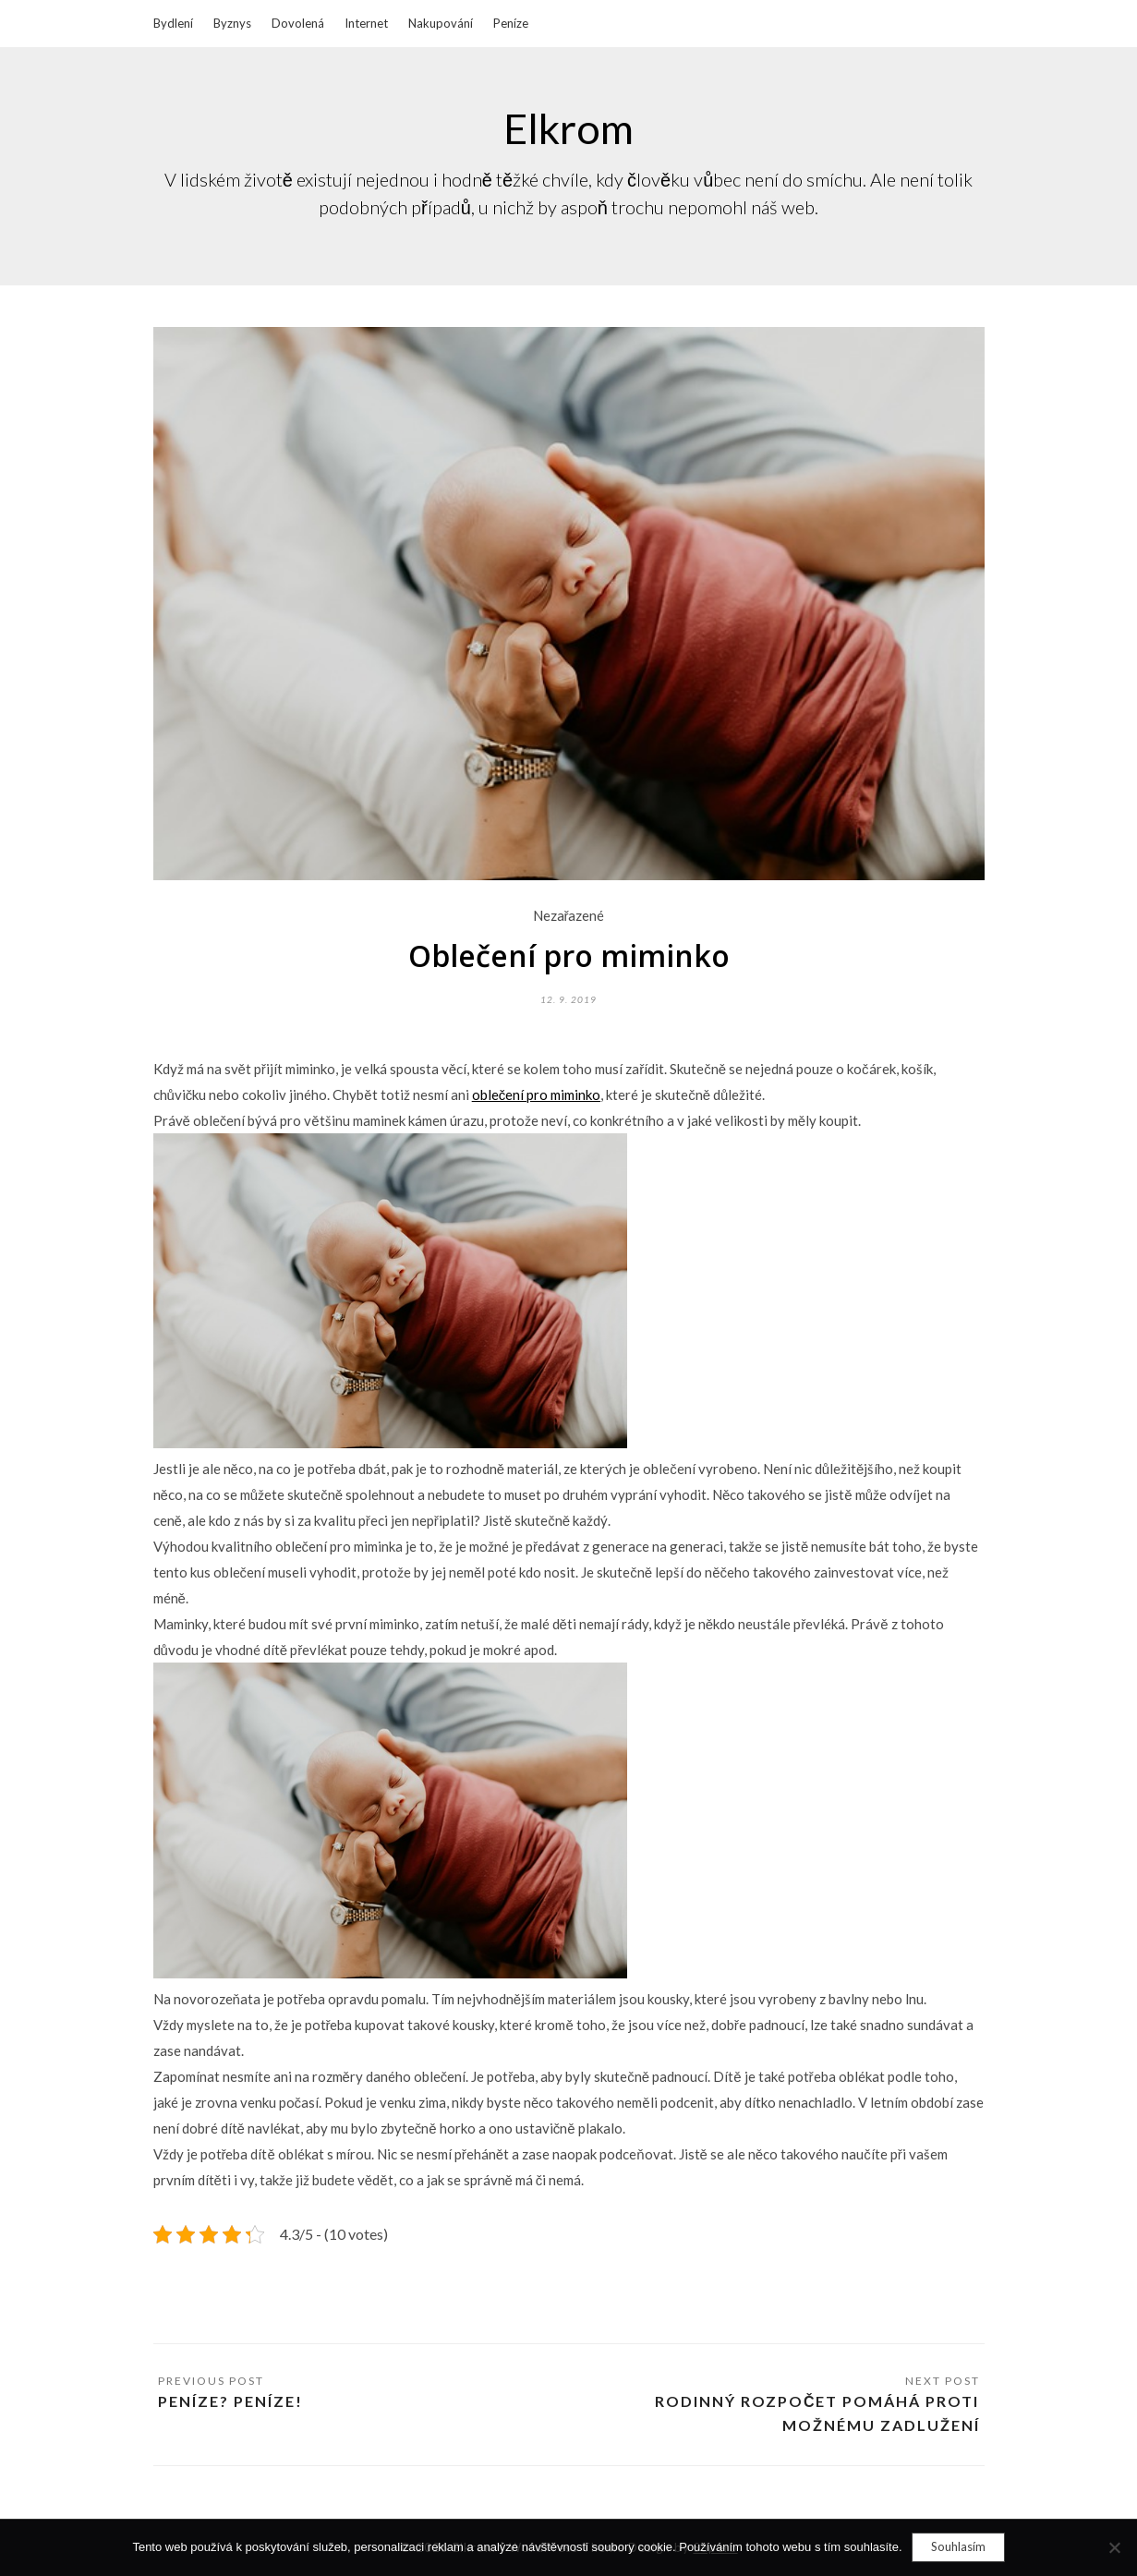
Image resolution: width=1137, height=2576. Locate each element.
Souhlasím (958, 2546)
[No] (1114, 2547)
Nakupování (440, 23)
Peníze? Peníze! (230, 2401)
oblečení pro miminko (536, 1094)
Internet (366, 23)
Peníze (510, 23)
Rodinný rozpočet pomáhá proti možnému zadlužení (817, 2413)
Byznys (232, 23)
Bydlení (173, 23)
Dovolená (298, 23)
